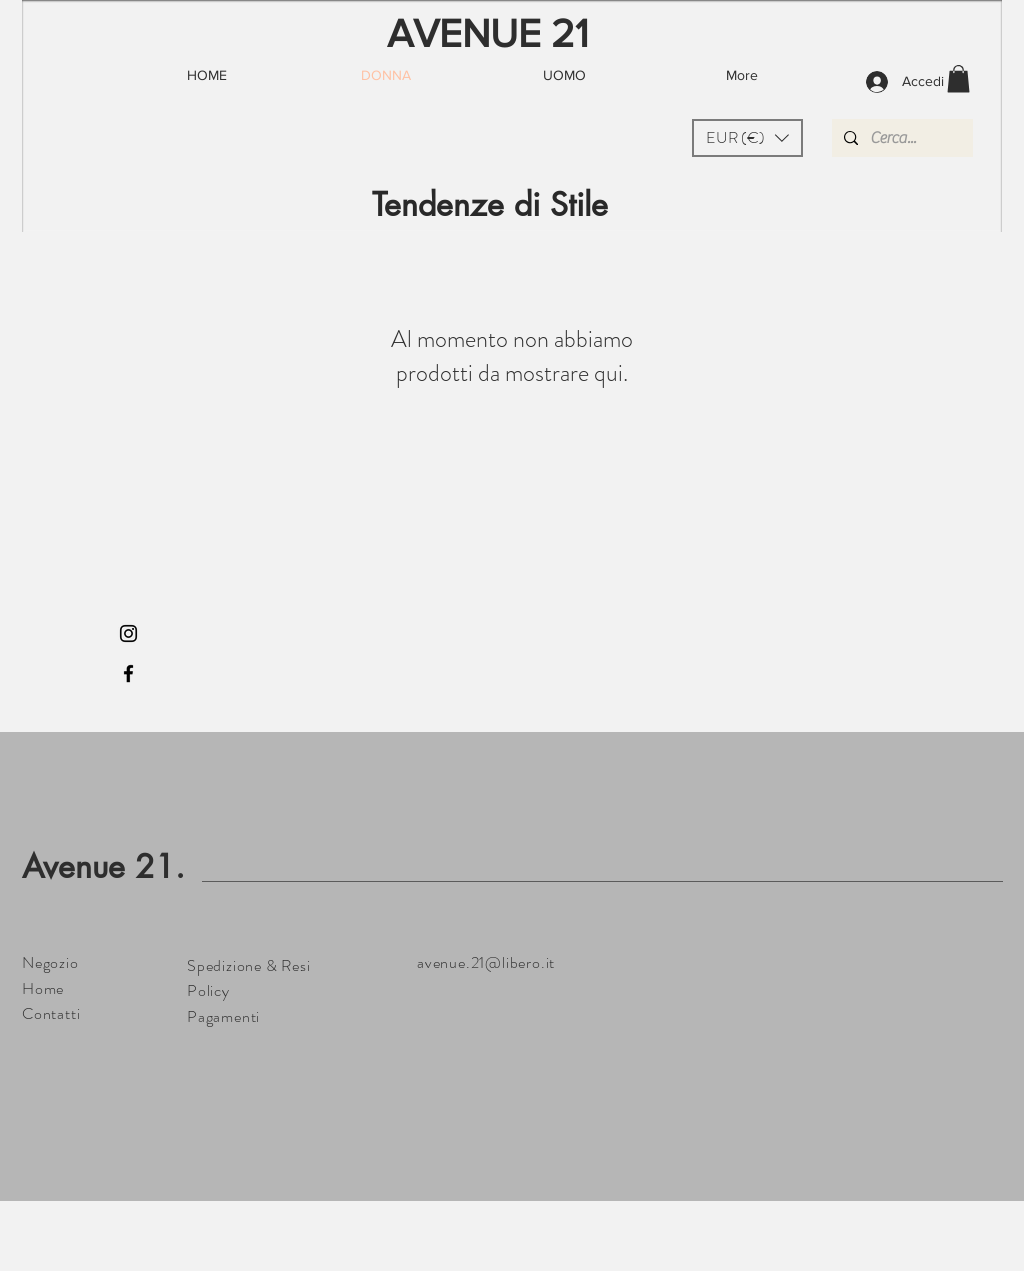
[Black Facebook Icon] (128, 673)
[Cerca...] (900, 138)
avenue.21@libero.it (486, 962)
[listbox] (747, 138)
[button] (747, 138)
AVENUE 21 (488, 33)
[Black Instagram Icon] (128, 633)
